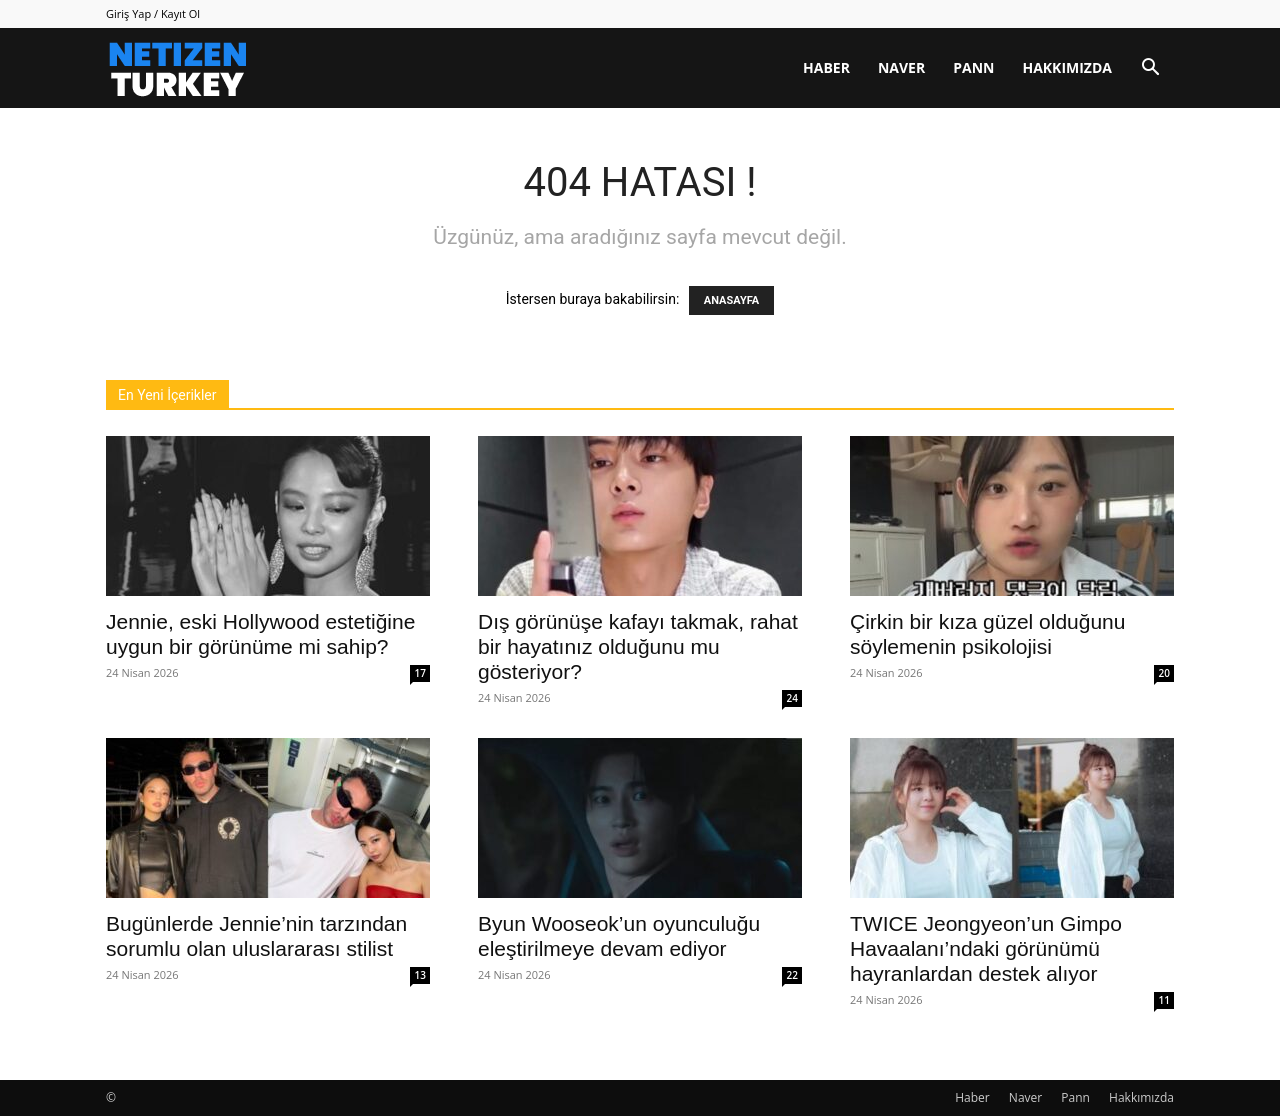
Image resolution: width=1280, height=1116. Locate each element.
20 (1164, 673)
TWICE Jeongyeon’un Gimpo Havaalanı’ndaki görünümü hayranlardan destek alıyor (986, 948)
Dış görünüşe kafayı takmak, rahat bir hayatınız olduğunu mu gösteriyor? (638, 646)
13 (420, 975)
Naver (901, 67)
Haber (826, 67)
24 (792, 698)
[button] (1150, 69)
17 (420, 673)
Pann (973, 67)
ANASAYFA (731, 300)
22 (792, 975)
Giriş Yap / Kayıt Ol (153, 13)
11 (1164, 1000)
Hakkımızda (1067, 67)
